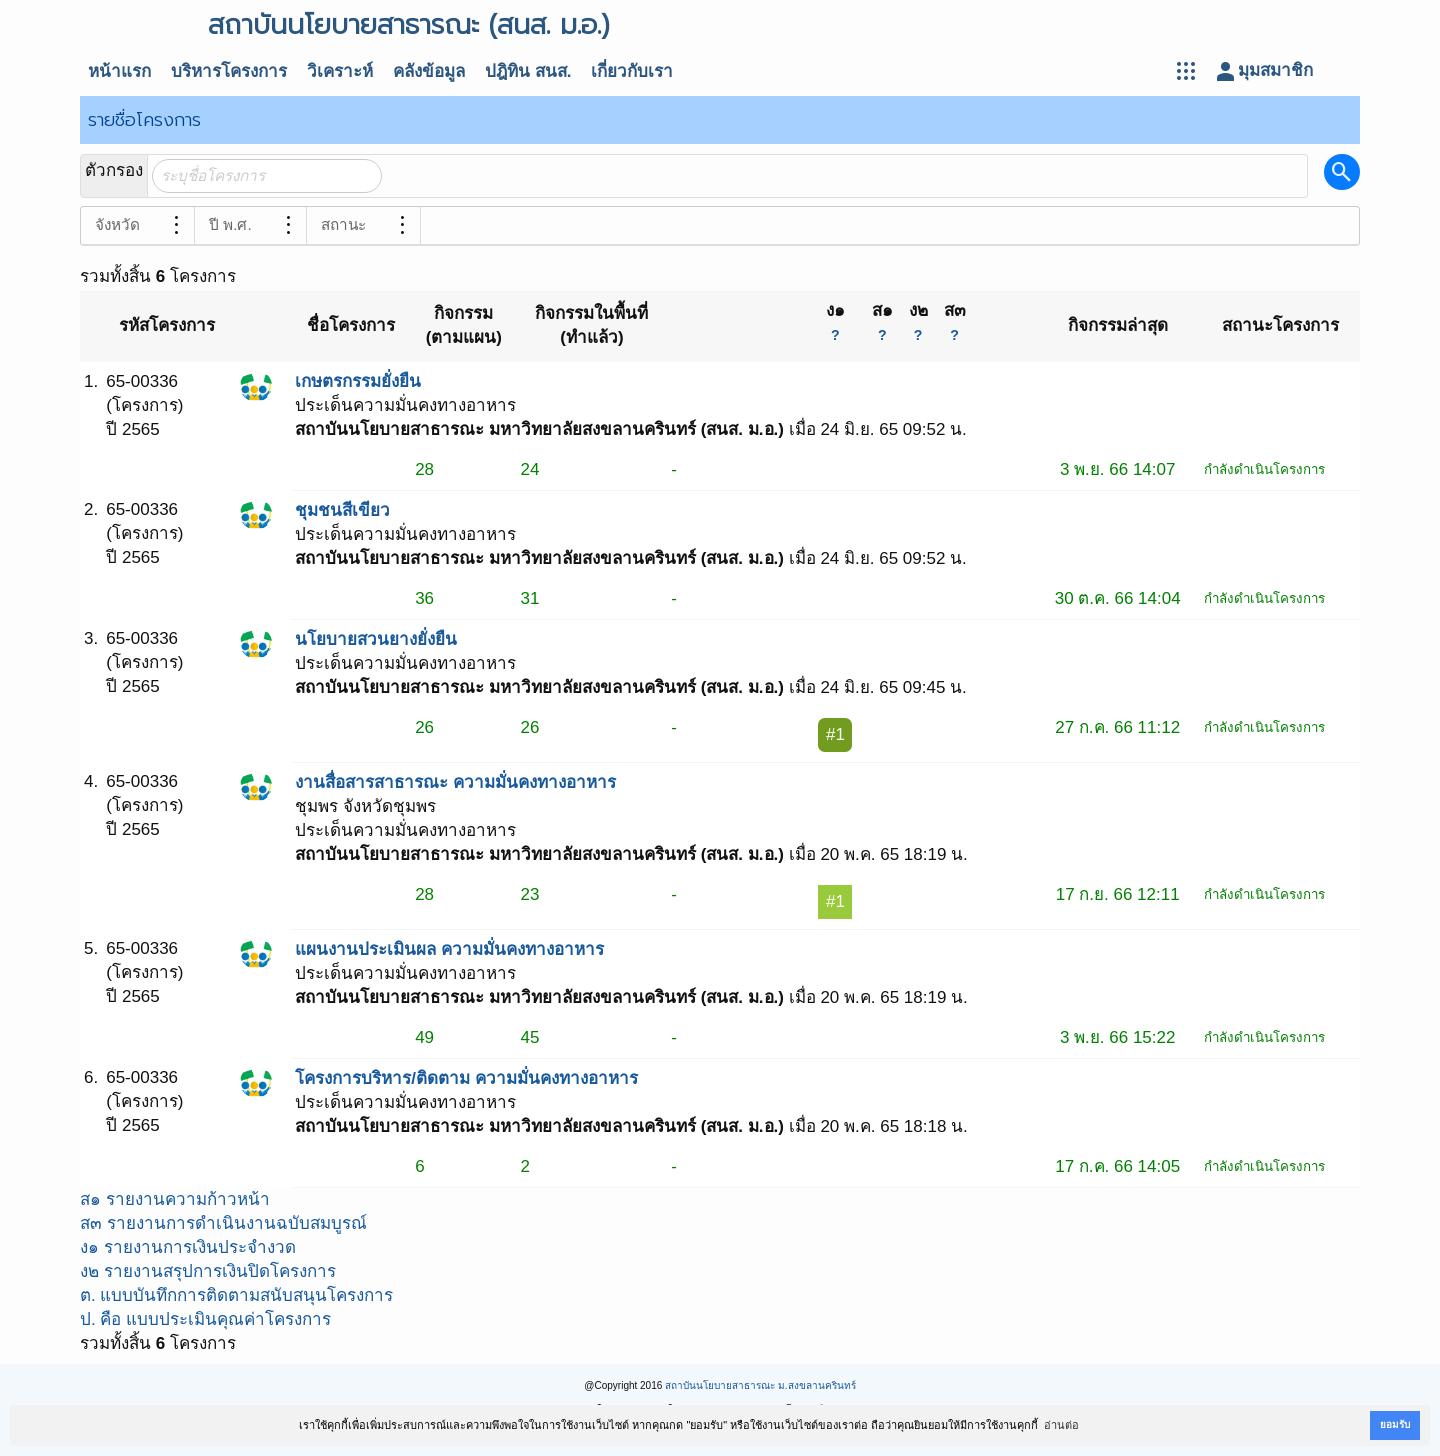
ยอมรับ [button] (1395, 1424)
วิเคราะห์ (340, 71)
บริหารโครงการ (229, 71)
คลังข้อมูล (429, 71)
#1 (835, 734)
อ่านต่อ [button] (1061, 1425)
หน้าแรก (119, 71)
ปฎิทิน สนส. (528, 71)
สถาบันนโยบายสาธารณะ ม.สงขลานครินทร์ (760, 1385)
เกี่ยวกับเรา (632, 71)
